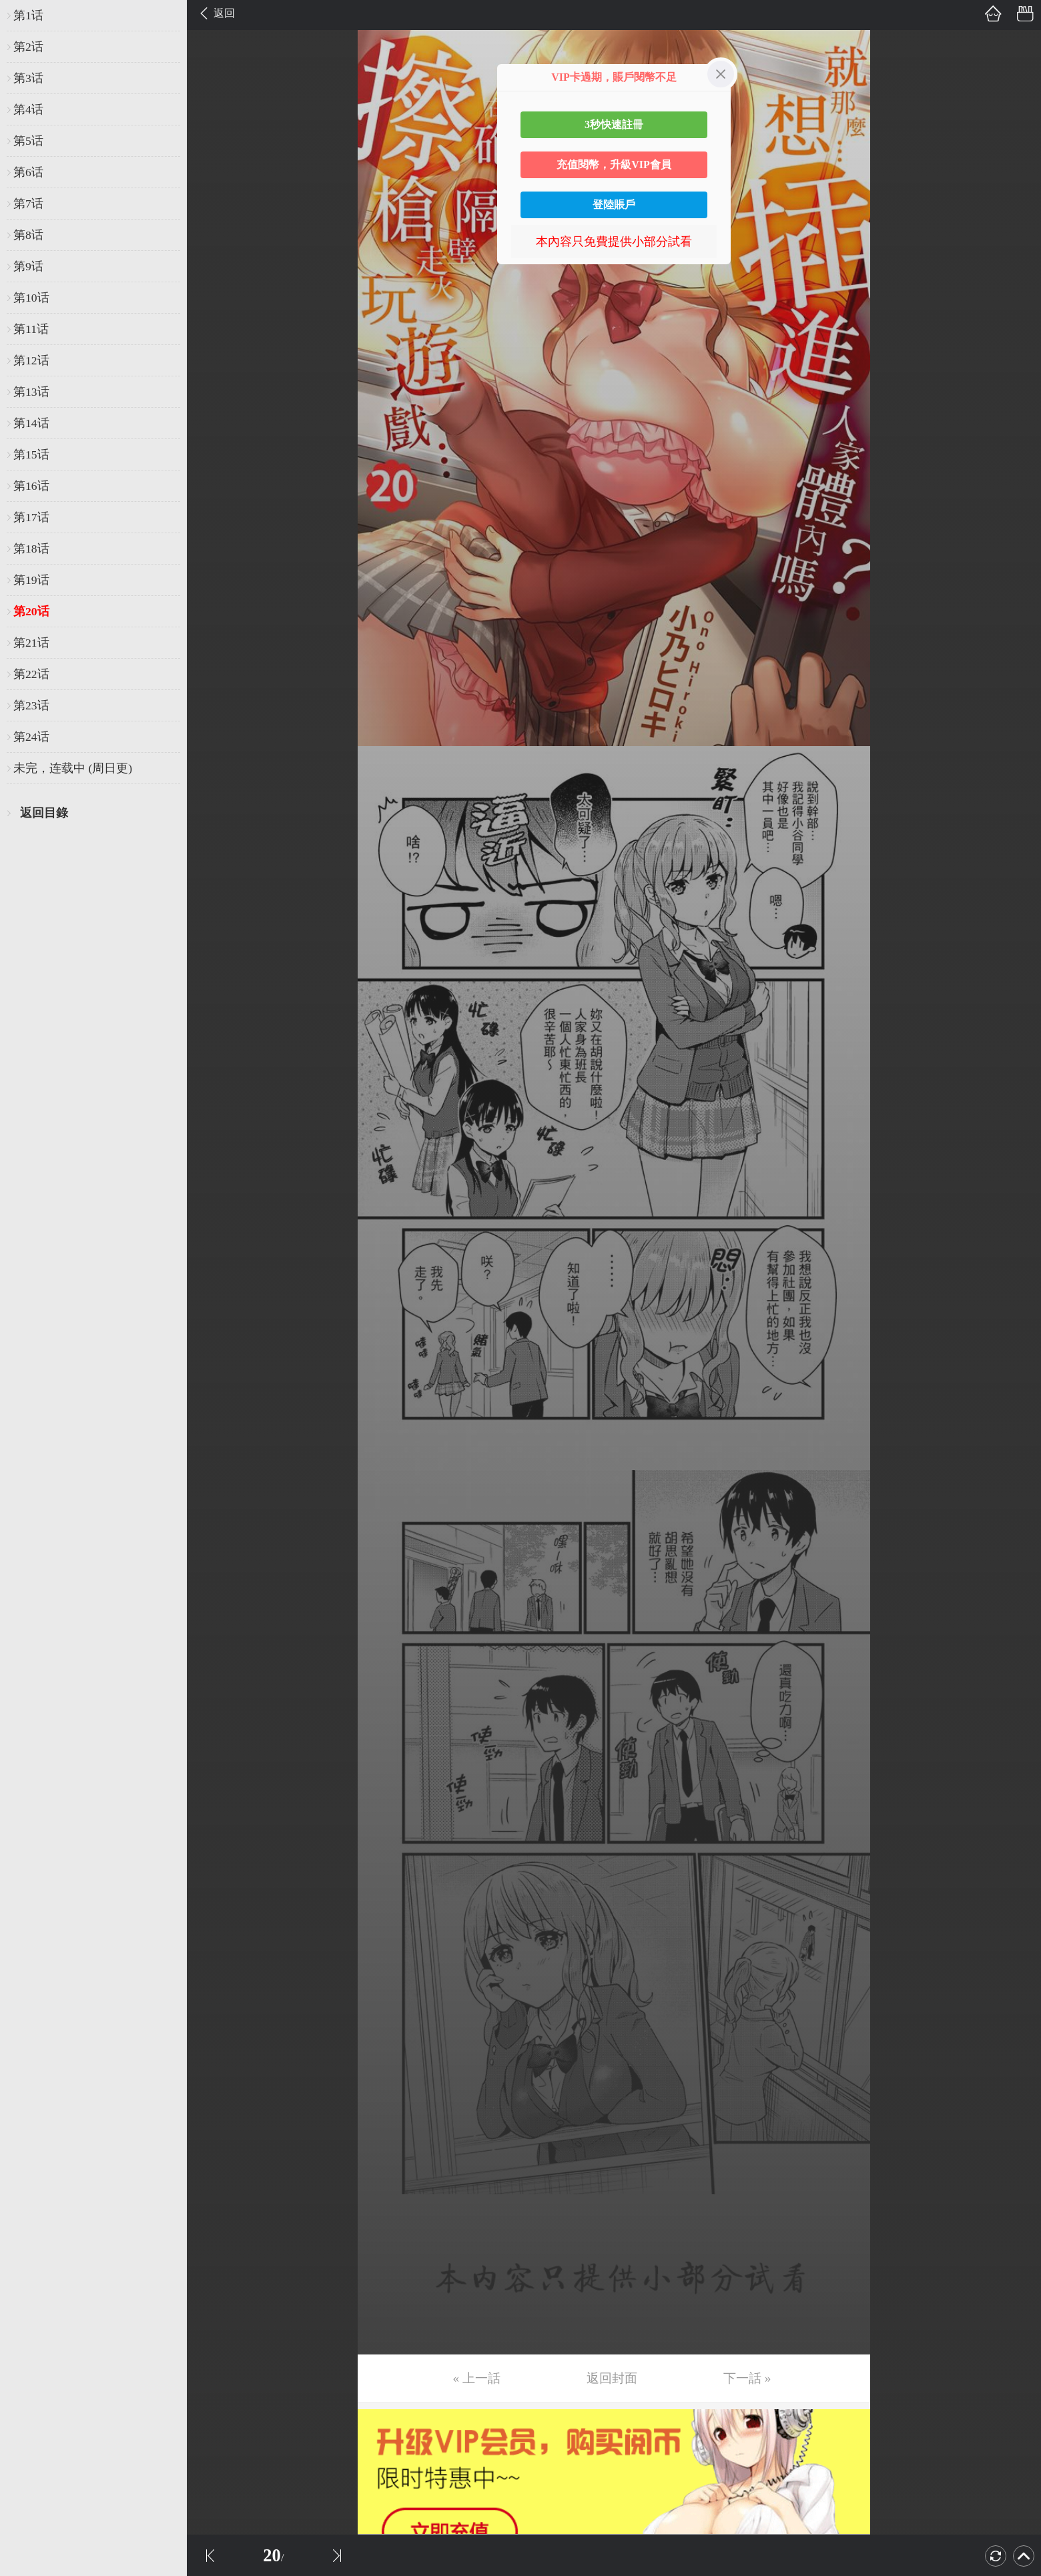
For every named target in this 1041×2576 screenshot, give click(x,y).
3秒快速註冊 (614, 124)
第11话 (31, 329)
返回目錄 (44, 813)
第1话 (28, 15)
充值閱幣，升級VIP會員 (614, 164)
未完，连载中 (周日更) (72, 768)
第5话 (28, 140)
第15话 (31, 454)
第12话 (31, 360)
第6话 (28, 172)
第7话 (28, 203)
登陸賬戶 (614, 204)
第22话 (31, 674)
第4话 (28, 109)
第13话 (31, 391)
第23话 (31, 705)
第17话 (31, 517)
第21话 (31, 642)
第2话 (28, 46)
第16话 (31, 486)
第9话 (28, 266)
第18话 (31, 548)
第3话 (28, 78)
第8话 (28, 235)
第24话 (31, 736)
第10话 (31, 297)
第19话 (31, 580)
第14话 (31, 423)
